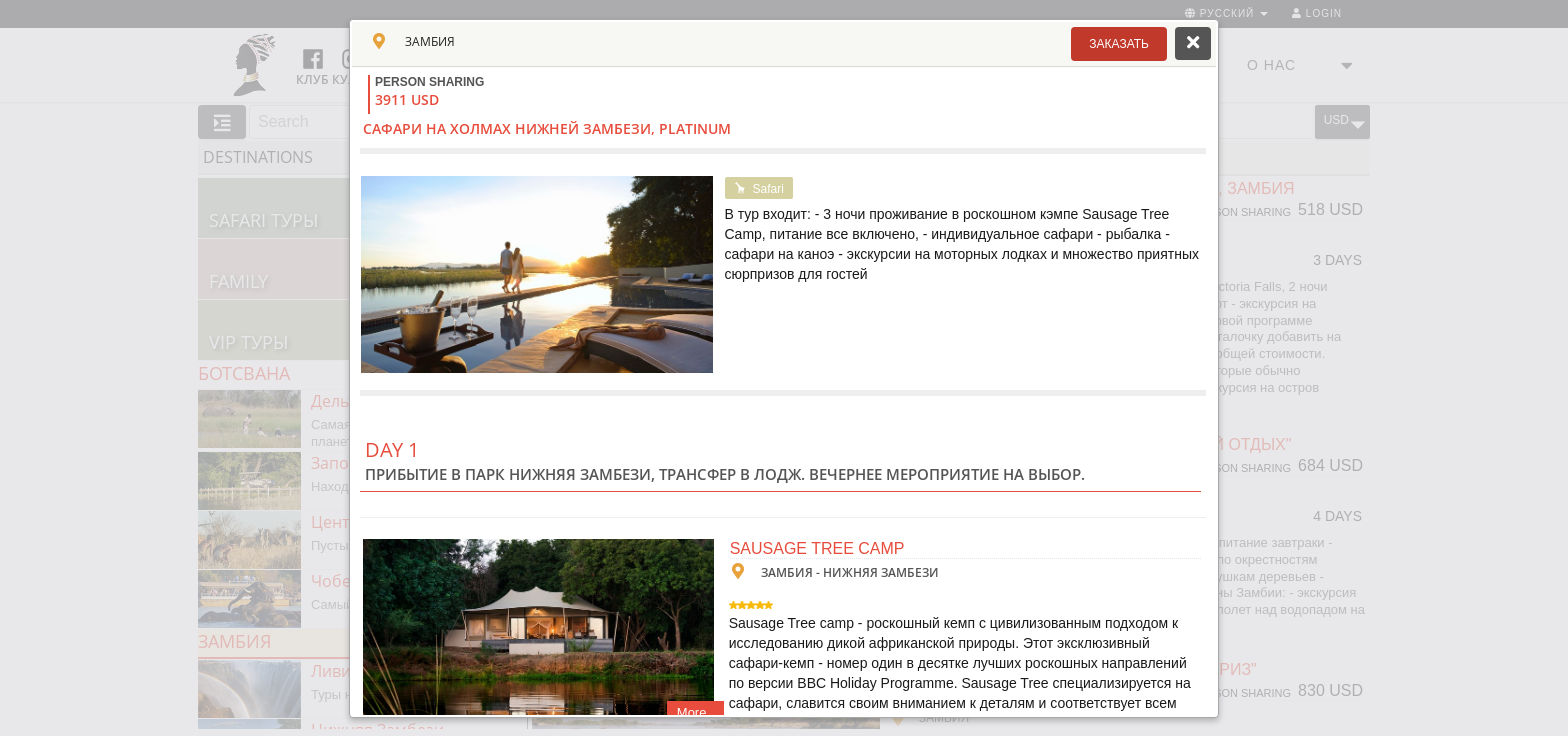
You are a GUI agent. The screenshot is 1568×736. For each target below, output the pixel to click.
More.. (695, 712)
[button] (1119, 44)
